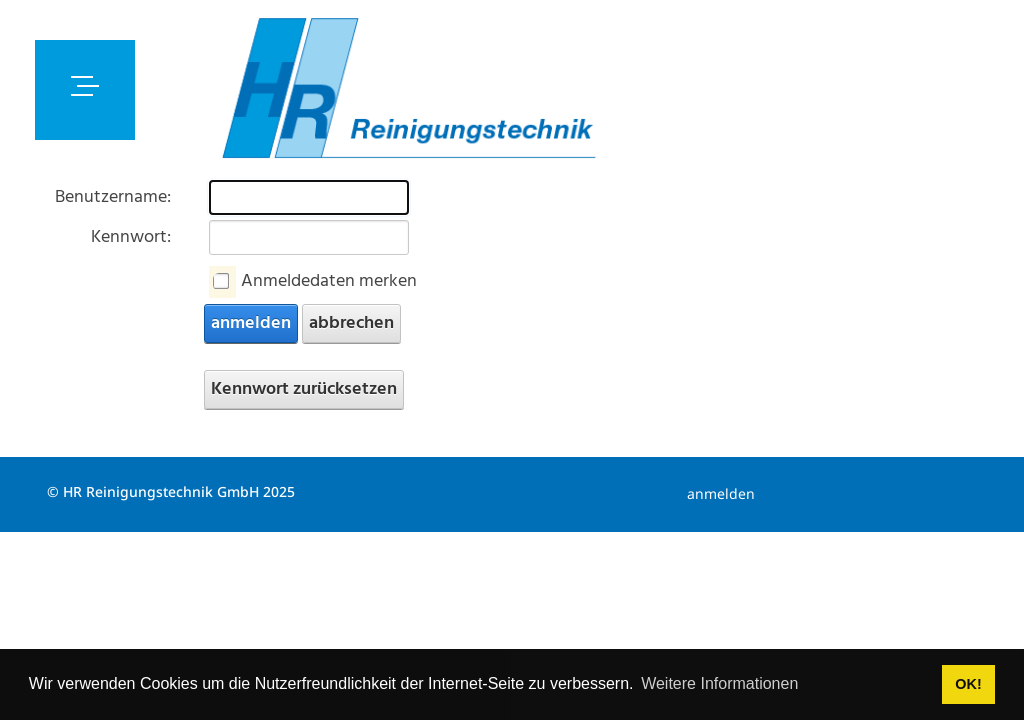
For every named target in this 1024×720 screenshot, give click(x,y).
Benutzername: (113, 197)
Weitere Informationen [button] (719, 683)
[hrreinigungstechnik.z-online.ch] (407, 90)
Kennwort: (131, 237)
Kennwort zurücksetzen (304, 389)
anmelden (251, 323)
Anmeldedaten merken (329, 281)
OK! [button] (968, 684)
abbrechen (351, 323)
